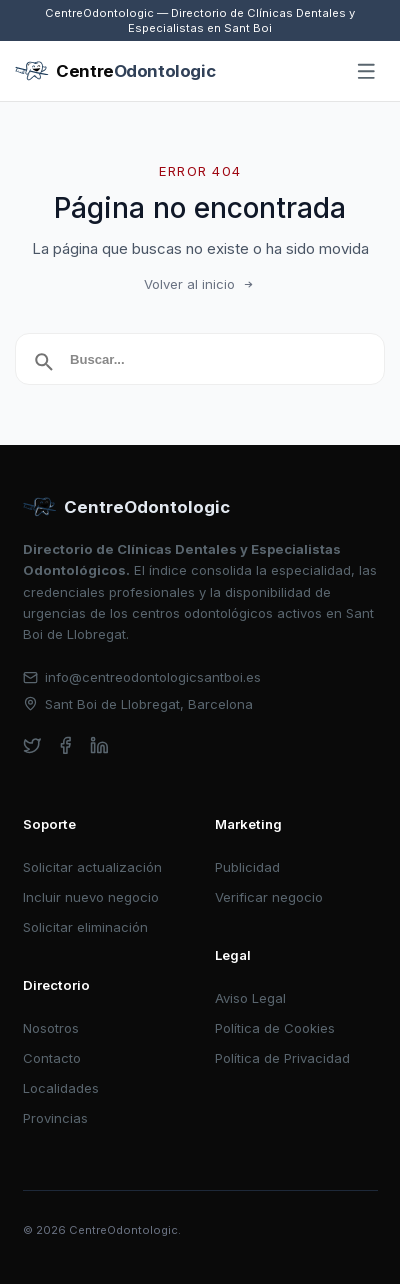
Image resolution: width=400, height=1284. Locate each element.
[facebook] (65, 745)
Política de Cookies (275, 1028)
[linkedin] (99, 745)
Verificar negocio (269, 897)
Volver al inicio (200, 284)
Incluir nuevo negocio (91, 897)
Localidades (61, 1088)
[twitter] (32, 745)
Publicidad (247, 867)
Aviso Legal (250, 998)
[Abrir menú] (367, 72)
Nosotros (51, 1028)
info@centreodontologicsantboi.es (142, 677)
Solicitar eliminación (85, 927)
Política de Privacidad (282, 1058)
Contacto (52, 1058)
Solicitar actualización (92, 867)
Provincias (55, 1118)
